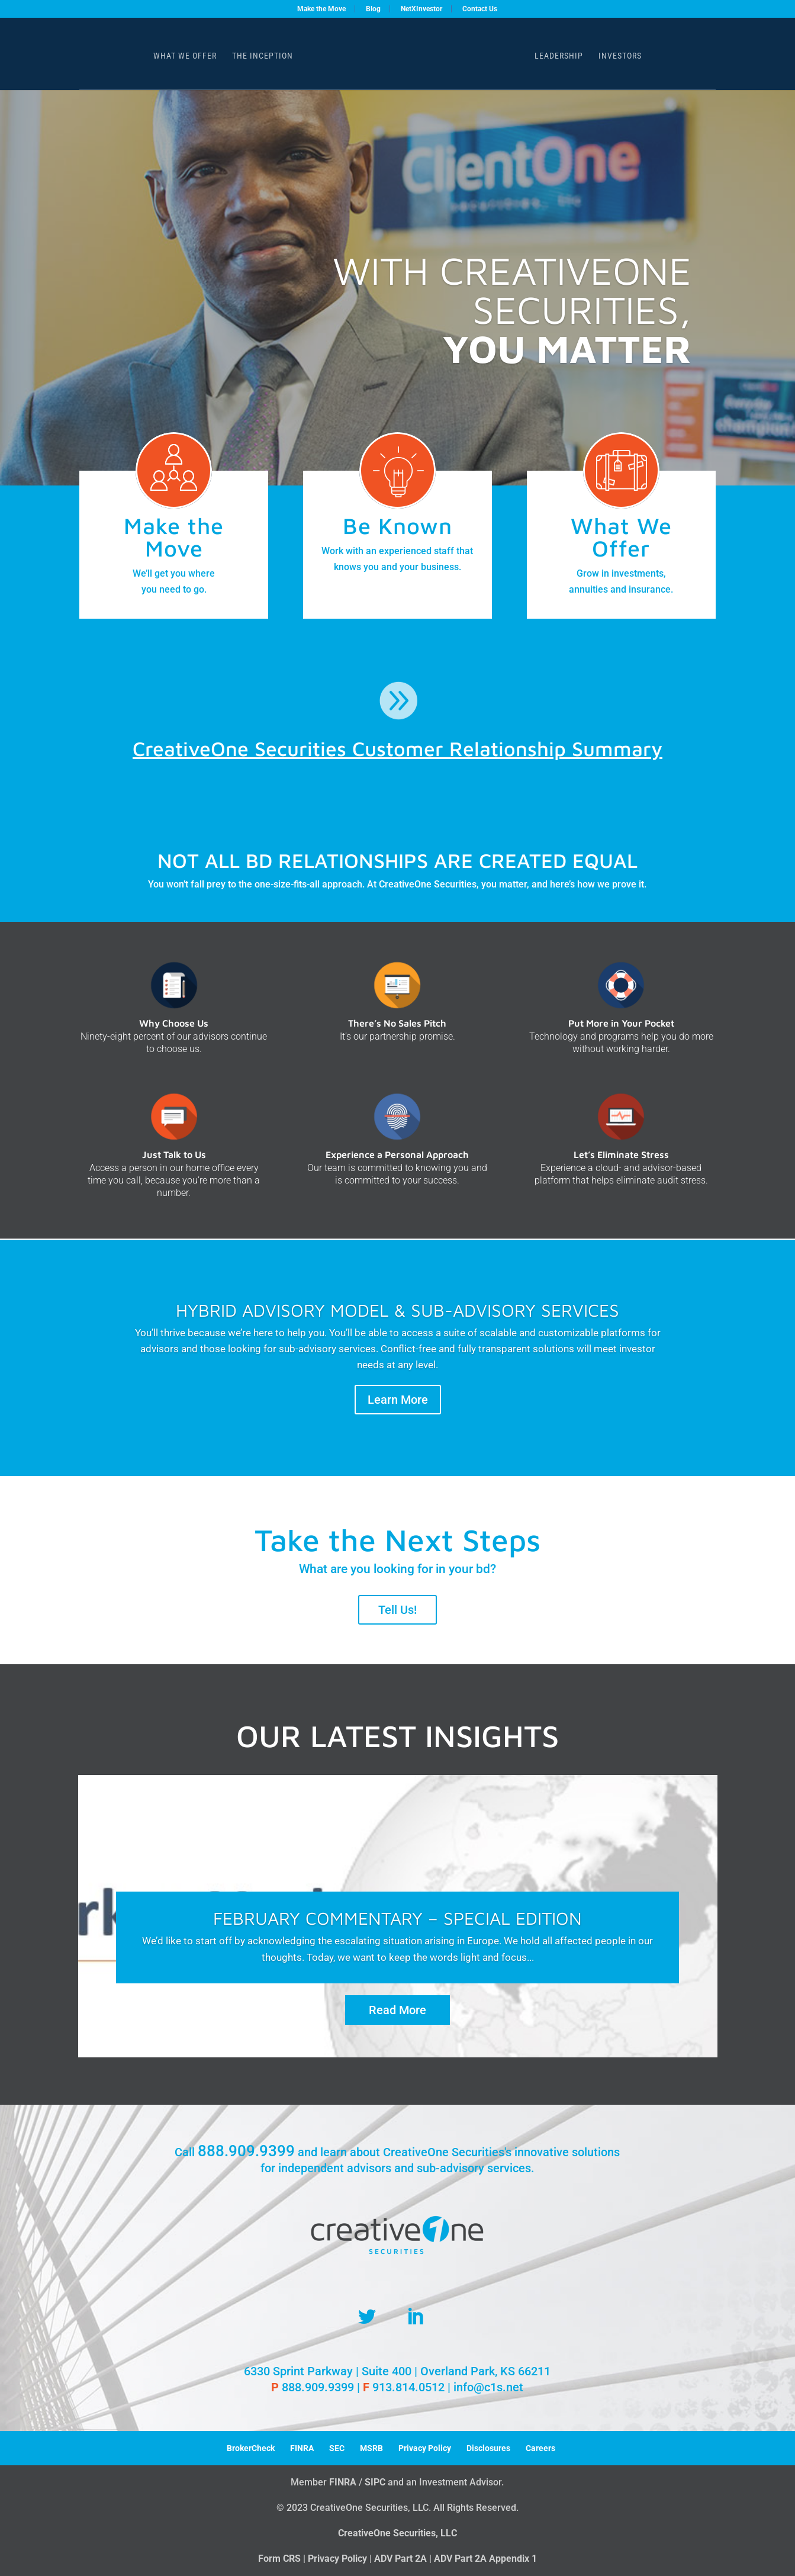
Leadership (559, 56)
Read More (397, 2013)
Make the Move (321, 8)
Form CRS (279, 2558)
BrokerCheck (251, 2448)
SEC (337, 2448)
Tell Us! (397, 1610)
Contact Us (479, 8)
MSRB (371, 2448)
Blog (373, 8)
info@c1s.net (488, 2387)
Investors (620, 56)
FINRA (302, 2448)
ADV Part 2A (400, 2558)
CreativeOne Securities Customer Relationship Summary (397, 748)
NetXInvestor (421, 8)
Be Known (397, 525)
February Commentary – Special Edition (397, 1921)
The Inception (262, 56)
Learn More (398, 1399)
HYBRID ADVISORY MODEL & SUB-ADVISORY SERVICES (397, 1310)
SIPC (375, 2482)
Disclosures (488, 2448)
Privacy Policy (424, 2448)
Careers (540, 2448)
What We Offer (185, 56)
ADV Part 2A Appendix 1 (485, 2558)
